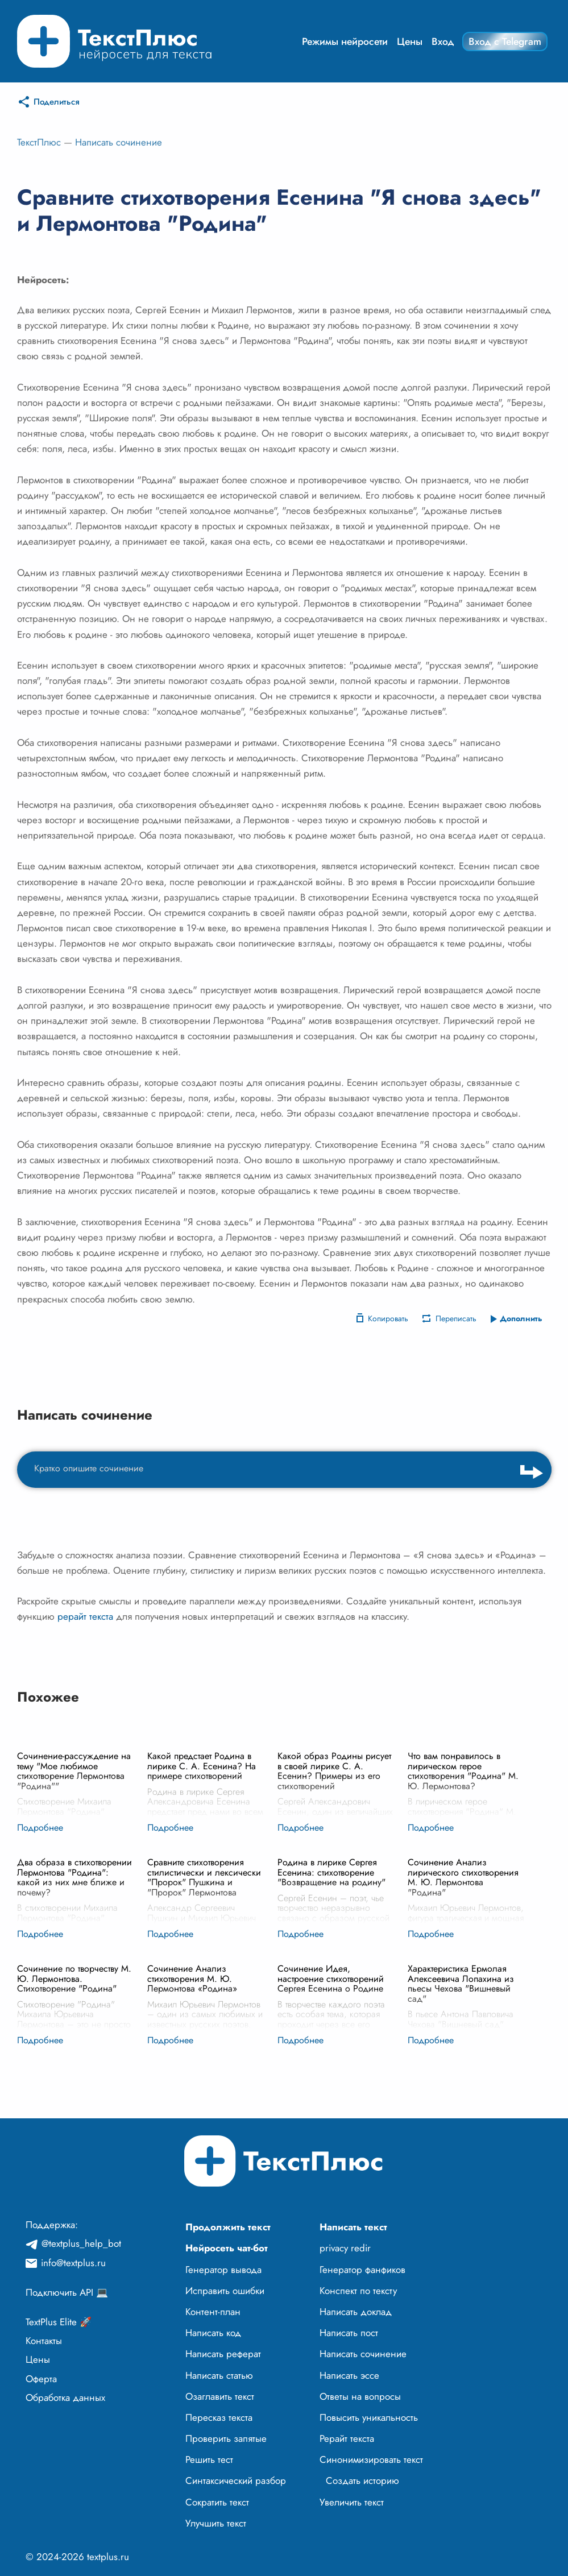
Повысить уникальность (369, 2417)
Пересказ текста (218, 2417)
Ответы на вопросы (360, 2396)
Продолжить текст (228, 2227)
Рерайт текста (347, 2438)
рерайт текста (85, 1616)
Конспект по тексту (358, 2290)
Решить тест (209, 2459)
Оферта (41, 2379)
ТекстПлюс (39, 142)
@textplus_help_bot (81, 2243)
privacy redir (345, 2248)
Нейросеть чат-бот (226, 2248)
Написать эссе (349, 2375)
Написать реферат (223, 2354)
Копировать (388, 1318)
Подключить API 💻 (67, 2292)
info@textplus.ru (73, 2263)
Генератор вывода (223, 2269)
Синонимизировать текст (371, 2459)
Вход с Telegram (505, 41)
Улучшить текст (215, 2523)
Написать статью (219, 2375)
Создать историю (362, 2480)
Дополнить (521, 1318)
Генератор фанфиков (362, 2269)
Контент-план (213, 2311)
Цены (409, 41)
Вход (443, 41)
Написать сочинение (118, 142)
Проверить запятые (226, 2438)
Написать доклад (356, 2311)
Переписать (456, 1318)
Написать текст (353, 2227)
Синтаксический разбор (235, 2480)
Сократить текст (217, 2502)
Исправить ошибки (224, 2290)
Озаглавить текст (219, 2396)
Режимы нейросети (345, 41)
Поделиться (57, 102)
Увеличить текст (352, 2502)
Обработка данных (65, 2397)
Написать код (213, 2332)
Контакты (44, 2340)
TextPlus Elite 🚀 (59, 2322)
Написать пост (349, 2332)
